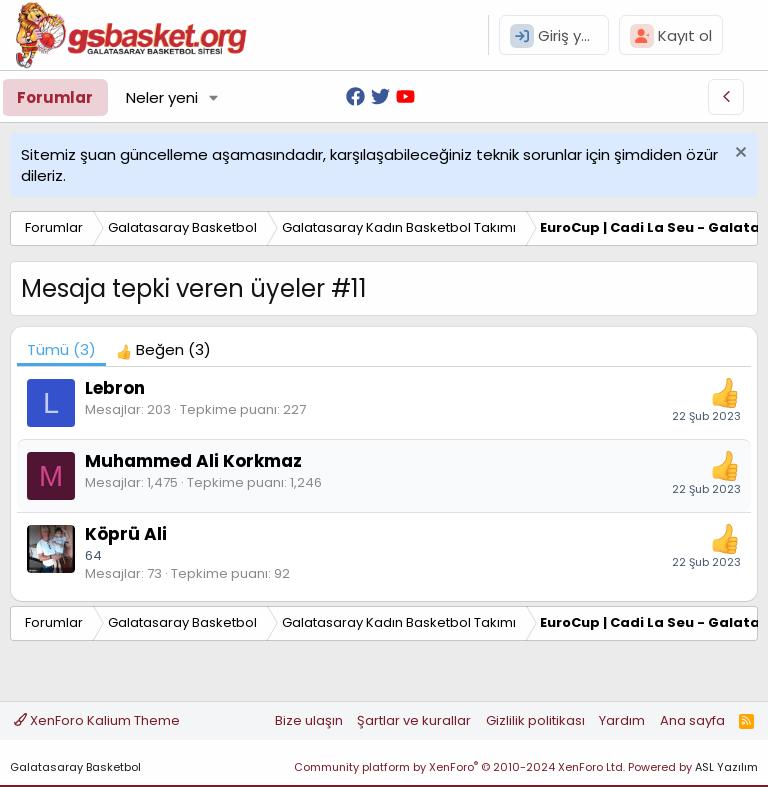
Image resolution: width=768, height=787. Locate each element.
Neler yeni (162, 97)
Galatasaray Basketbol (75, 767)
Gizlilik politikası (535, 720)
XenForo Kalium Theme (97, 720)
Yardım (622, 720)
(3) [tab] (61, 349)
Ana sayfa (692, 720)
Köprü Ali (126, 534)
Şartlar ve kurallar (414, 720)
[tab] (163, 349)
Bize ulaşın (309, 720)
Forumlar (55, 97)
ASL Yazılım (726, 767)
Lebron (115, 388)
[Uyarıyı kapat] (738, 154)
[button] (214, 97)
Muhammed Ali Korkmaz (193, 461)
